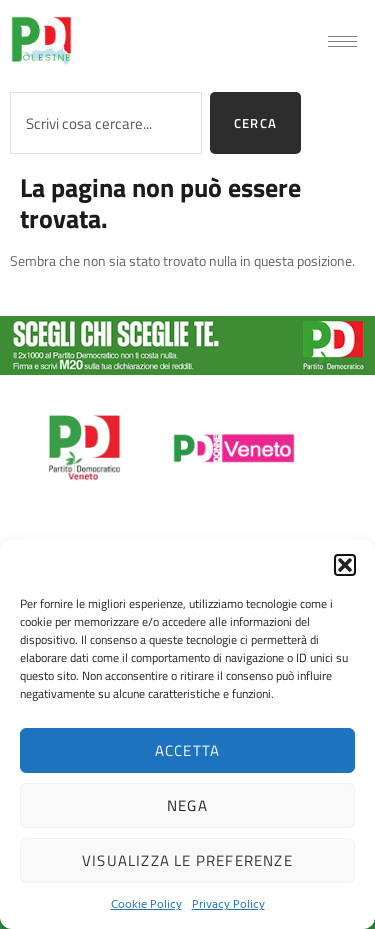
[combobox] (106, 123)
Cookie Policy (146, 903)
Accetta (187, 750)
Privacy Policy (228, 903)
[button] (345, 565)
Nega (187, 805)
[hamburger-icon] (342, 41)
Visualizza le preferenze (187, 860)
